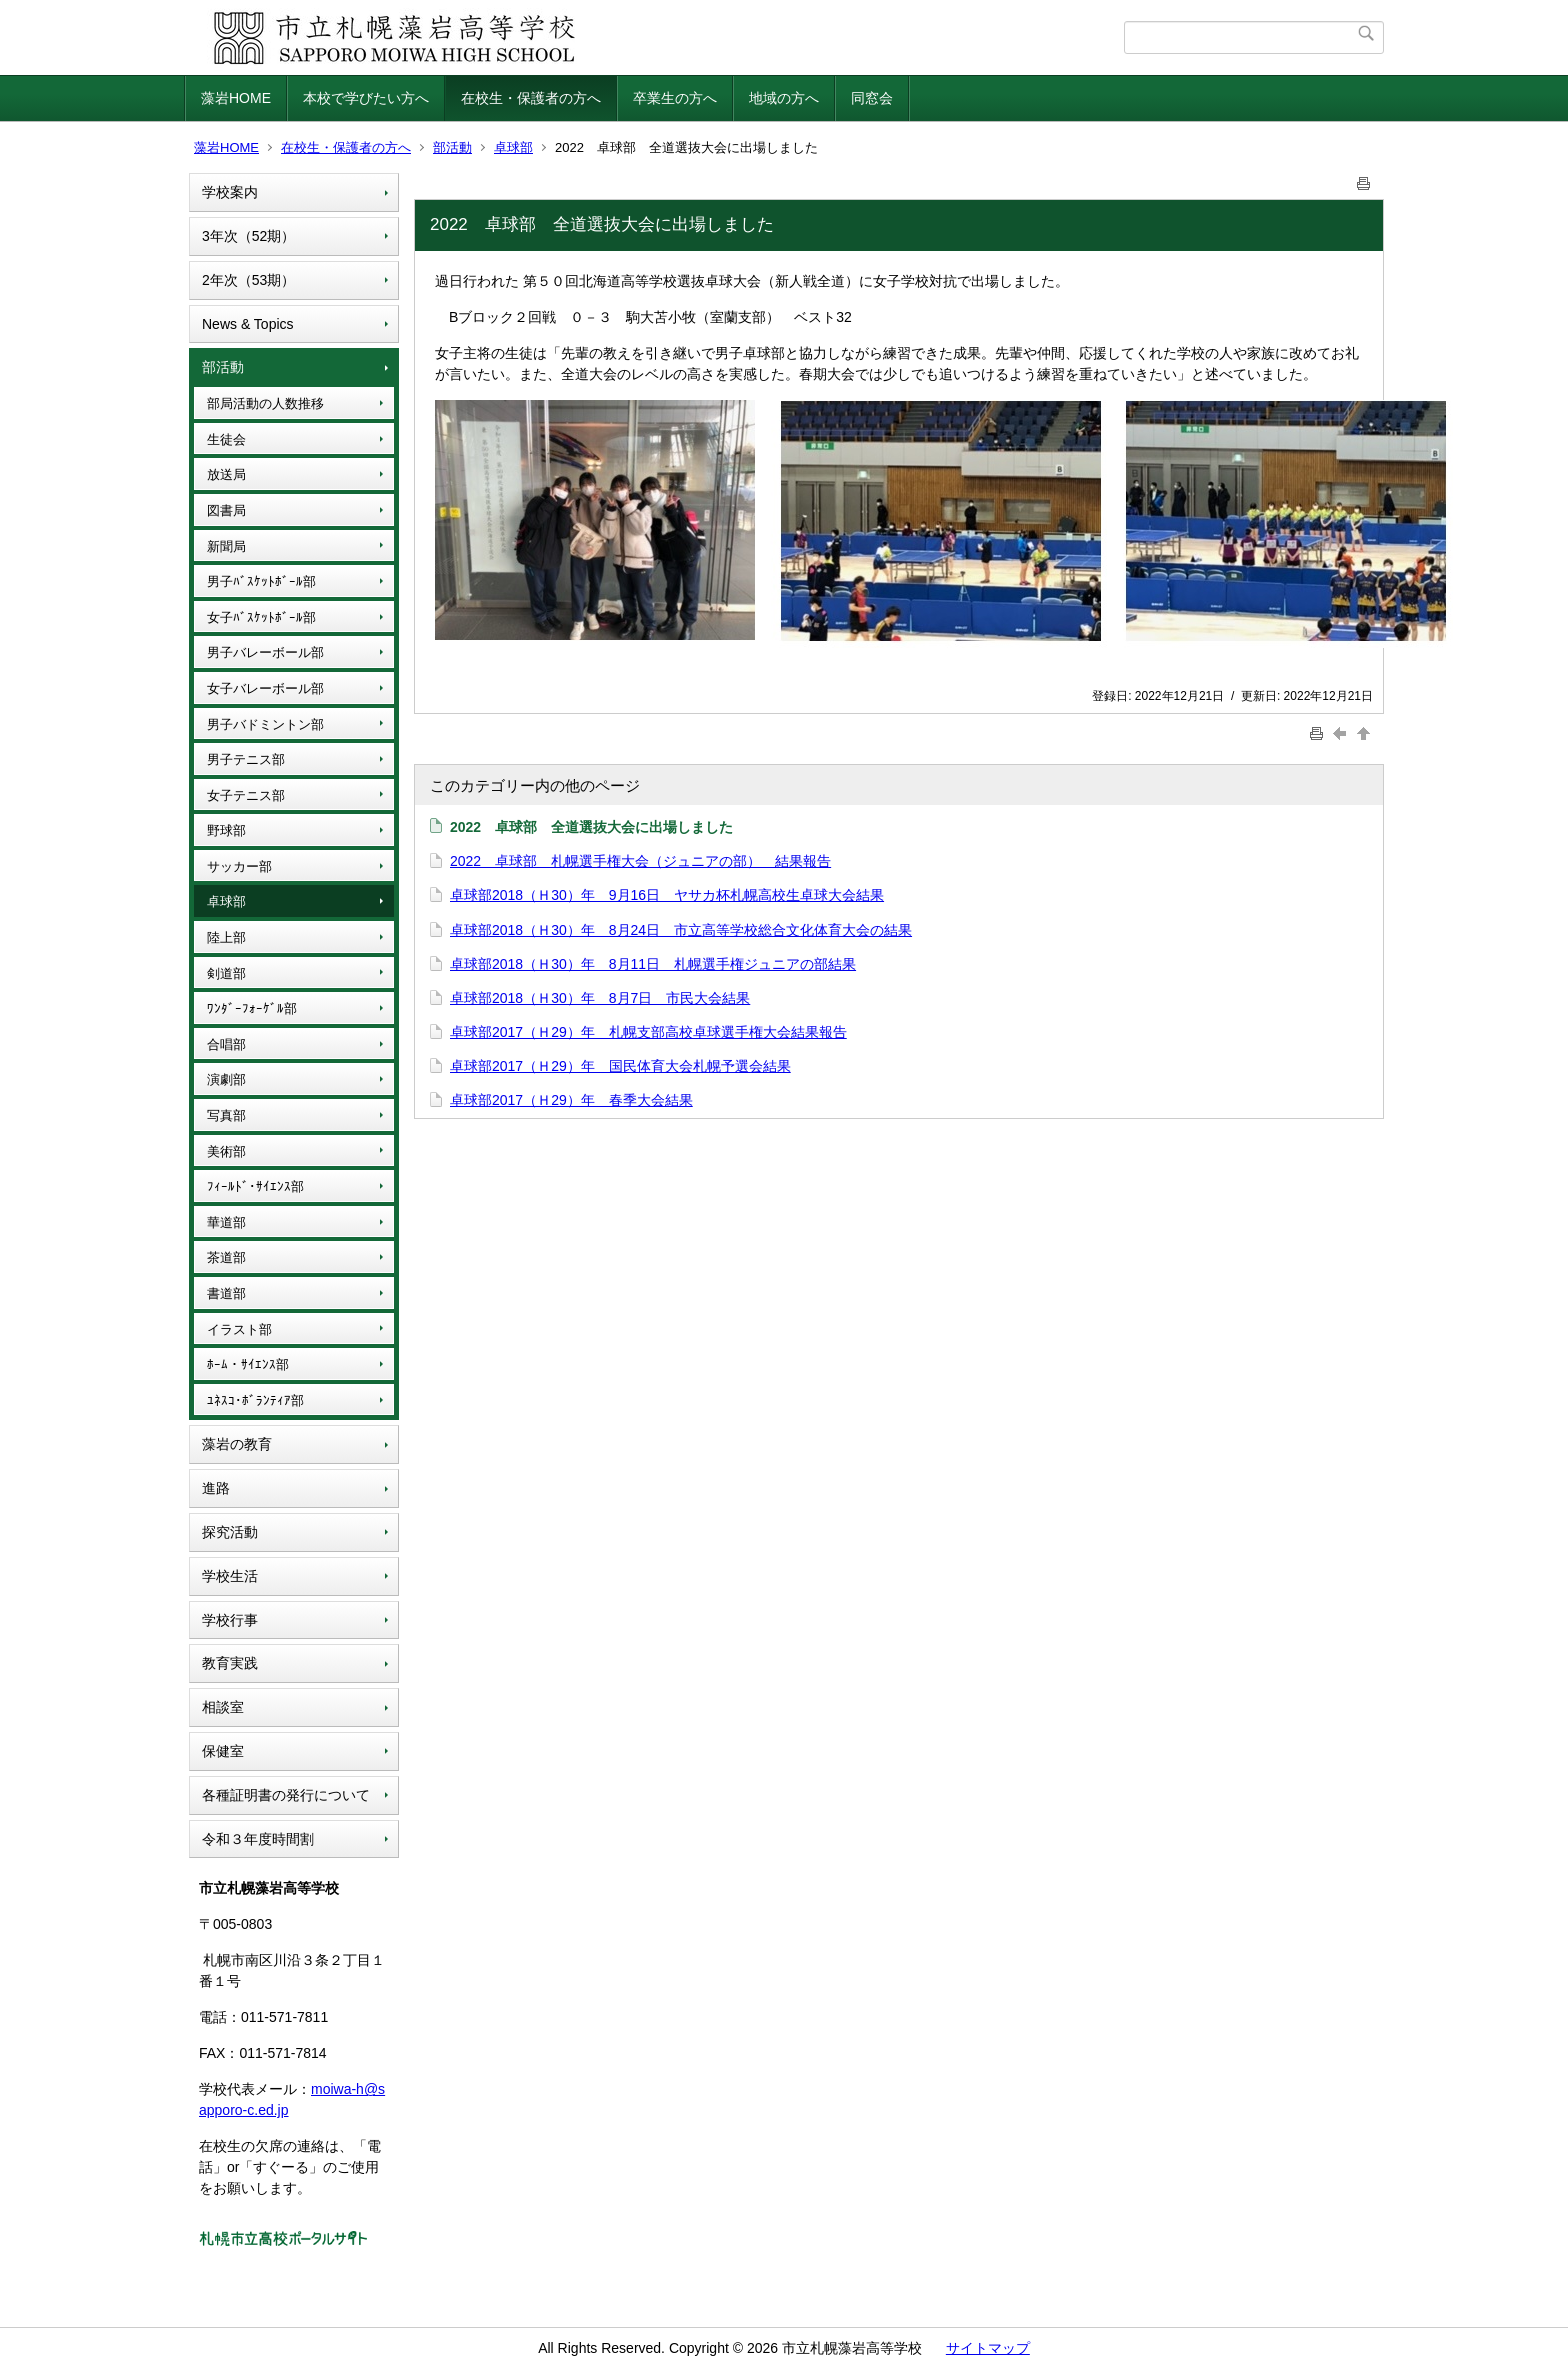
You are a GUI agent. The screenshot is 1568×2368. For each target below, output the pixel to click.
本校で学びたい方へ (366, 98)
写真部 (226, 1115)
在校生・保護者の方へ (531, 98)
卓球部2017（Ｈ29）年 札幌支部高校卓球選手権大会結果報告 (648, 1032)
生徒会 (226, 439)
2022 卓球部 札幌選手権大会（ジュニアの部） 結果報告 (640, 861)
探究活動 (230, 1532)
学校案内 (230, 192)
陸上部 (226, 937)
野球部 (226, 830)
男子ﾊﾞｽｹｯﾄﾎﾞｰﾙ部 (261, 581)
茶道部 (226, 1257)
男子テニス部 (246, 759)
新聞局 (226, 546)
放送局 (226, 474)
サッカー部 (239, 866)
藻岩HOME (236, 98)
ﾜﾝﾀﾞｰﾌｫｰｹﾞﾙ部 (252, 1008)
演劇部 (226, 1079)
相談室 (223, 1707)
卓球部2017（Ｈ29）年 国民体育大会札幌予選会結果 (620, 1066)
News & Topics (248, 324)
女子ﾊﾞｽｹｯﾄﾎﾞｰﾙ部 (261, 617)
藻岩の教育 (237, 1444)
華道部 (226, 1222)
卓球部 (513, 147)
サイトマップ (988, 2348)
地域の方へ (784, 98)
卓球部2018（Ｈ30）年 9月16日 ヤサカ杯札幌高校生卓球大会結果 (667, 895)
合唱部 (226, 1044)
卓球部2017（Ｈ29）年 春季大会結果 (571, 1100)
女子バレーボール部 (265, 688)
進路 (216, 1488)
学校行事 (230, 1620)
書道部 (226, 1293)
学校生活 (230, 1576)
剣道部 (226, 973)
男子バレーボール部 (265, 652)
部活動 (452, 147)
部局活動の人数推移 (265, 403)
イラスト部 (239, 1329)
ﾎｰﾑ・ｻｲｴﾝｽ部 (248, 1364)
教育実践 (230, 1663)
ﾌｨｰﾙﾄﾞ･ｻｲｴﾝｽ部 (255, 1186)
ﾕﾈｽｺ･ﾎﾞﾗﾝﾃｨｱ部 (255, 1400)
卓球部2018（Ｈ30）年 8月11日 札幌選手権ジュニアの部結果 (653, 964)
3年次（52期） (248, 236)
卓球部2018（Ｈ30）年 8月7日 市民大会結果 (600, 998)
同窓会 (872, 98)
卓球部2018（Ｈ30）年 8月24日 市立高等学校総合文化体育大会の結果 (681, 930)
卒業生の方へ (675, 98)
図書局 (226, 510)
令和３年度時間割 (258, 1839)
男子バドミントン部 (265, 724)
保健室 (223, 1751)
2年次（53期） (248, 280)
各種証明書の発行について (286, 1795)
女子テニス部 (246, 795)
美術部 (226, 1151)
